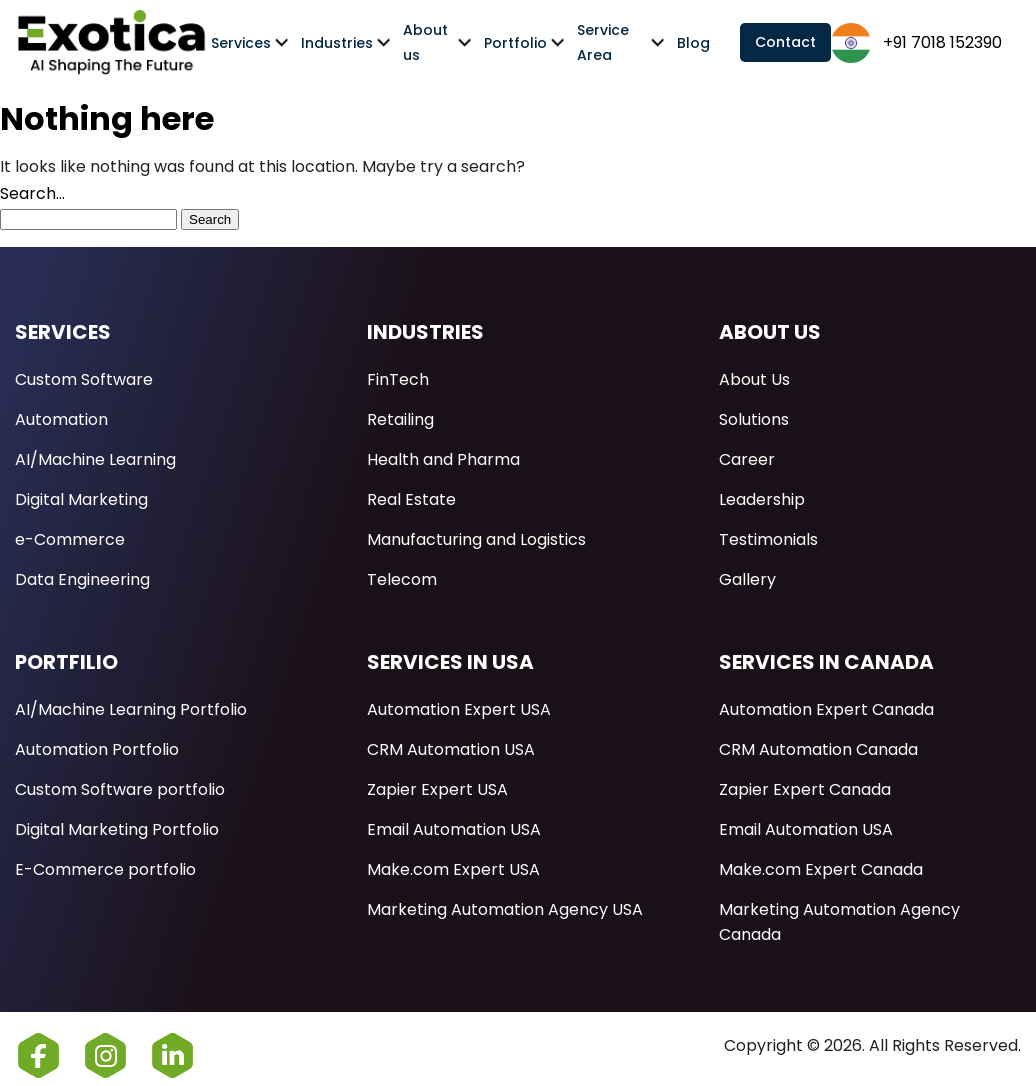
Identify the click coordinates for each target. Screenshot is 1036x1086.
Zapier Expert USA (437, 789)
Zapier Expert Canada (805, 789)
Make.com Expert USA (453, 869)
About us (425, 42)
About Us (754, 379)
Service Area (603, 42)
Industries (337, 43)
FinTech (398, 379)
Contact (785, 42)
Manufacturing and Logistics (476, 539)
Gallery (747, 579)
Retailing (400, 419)
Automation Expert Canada (826, 709)
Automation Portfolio (97, 749)
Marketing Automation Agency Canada (839, 922)
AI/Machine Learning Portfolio (131, 709)
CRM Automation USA (451, 749)
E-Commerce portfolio (105, 869)
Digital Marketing (81, 499)
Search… (32, 193)
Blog (693, 43)
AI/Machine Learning (95, 459)
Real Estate (411, 499)
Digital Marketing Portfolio (117, 829)
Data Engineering (82, 579)
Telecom (402, 579)
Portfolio (515, 43)
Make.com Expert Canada (821, 869)
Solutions (754, 419)
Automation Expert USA (459, 709)
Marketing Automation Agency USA (505, 909)
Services (241, 43)
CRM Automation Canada (818, 749)
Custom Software (84, 379)
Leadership (762, 499)
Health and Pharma (443, 459)
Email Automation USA (454, 829)
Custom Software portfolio (120, 789)
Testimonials (768, 539)
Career (747, 459)
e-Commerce (70, 539)
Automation (61, 419)
